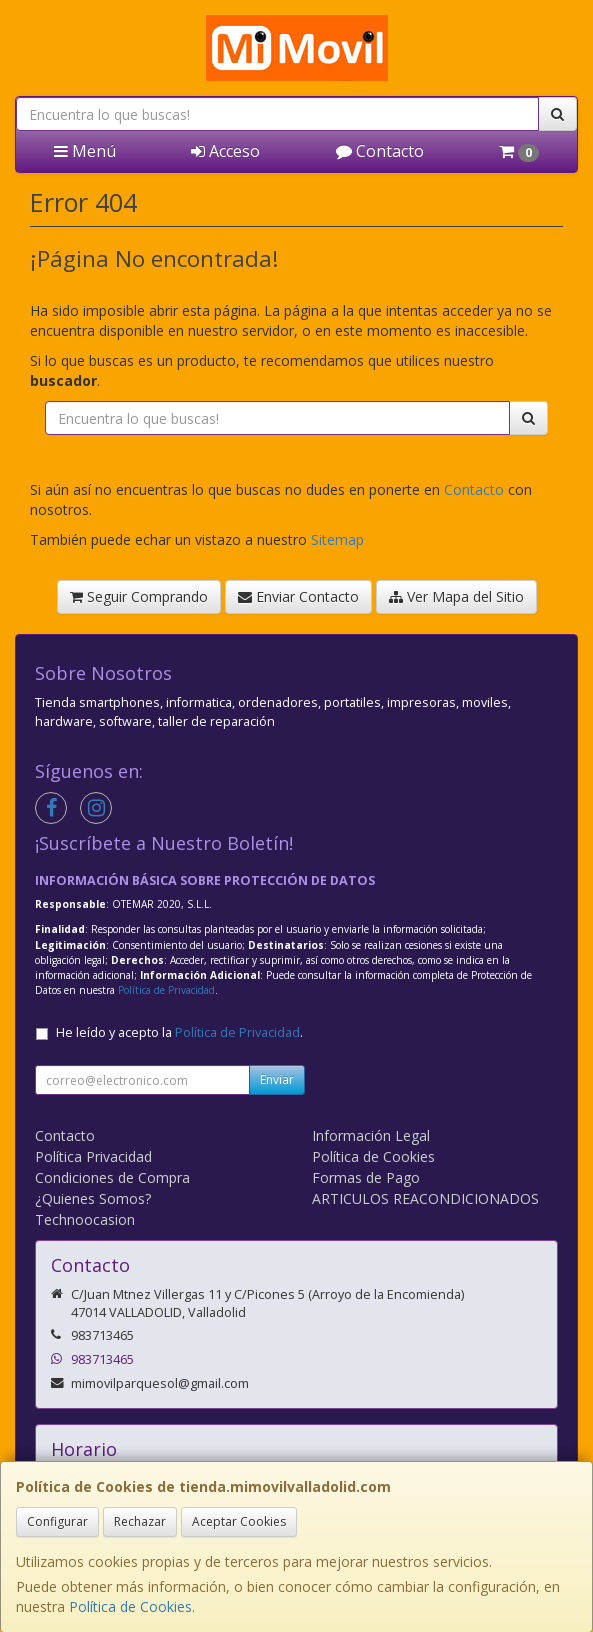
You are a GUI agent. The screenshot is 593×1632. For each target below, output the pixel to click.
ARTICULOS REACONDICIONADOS (425, 1198)
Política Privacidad (93, 1156)
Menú (85, 151)
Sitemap (337, 539)
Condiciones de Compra (112, 1177)
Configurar (57, 1521)
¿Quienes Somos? (93, 1198)
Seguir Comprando (139, 596)
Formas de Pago (366, 1177)
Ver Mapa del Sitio (456, 596)
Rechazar (140, 1521)
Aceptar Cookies (239, 1521)
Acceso (225, 151)
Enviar (277, 1079)
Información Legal (371, 1135)
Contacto (380, 151)
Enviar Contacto (298, 596)
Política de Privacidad (166, 990)
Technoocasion (85, 1219)
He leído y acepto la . (179, 1032)
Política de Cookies (130, 1606)
